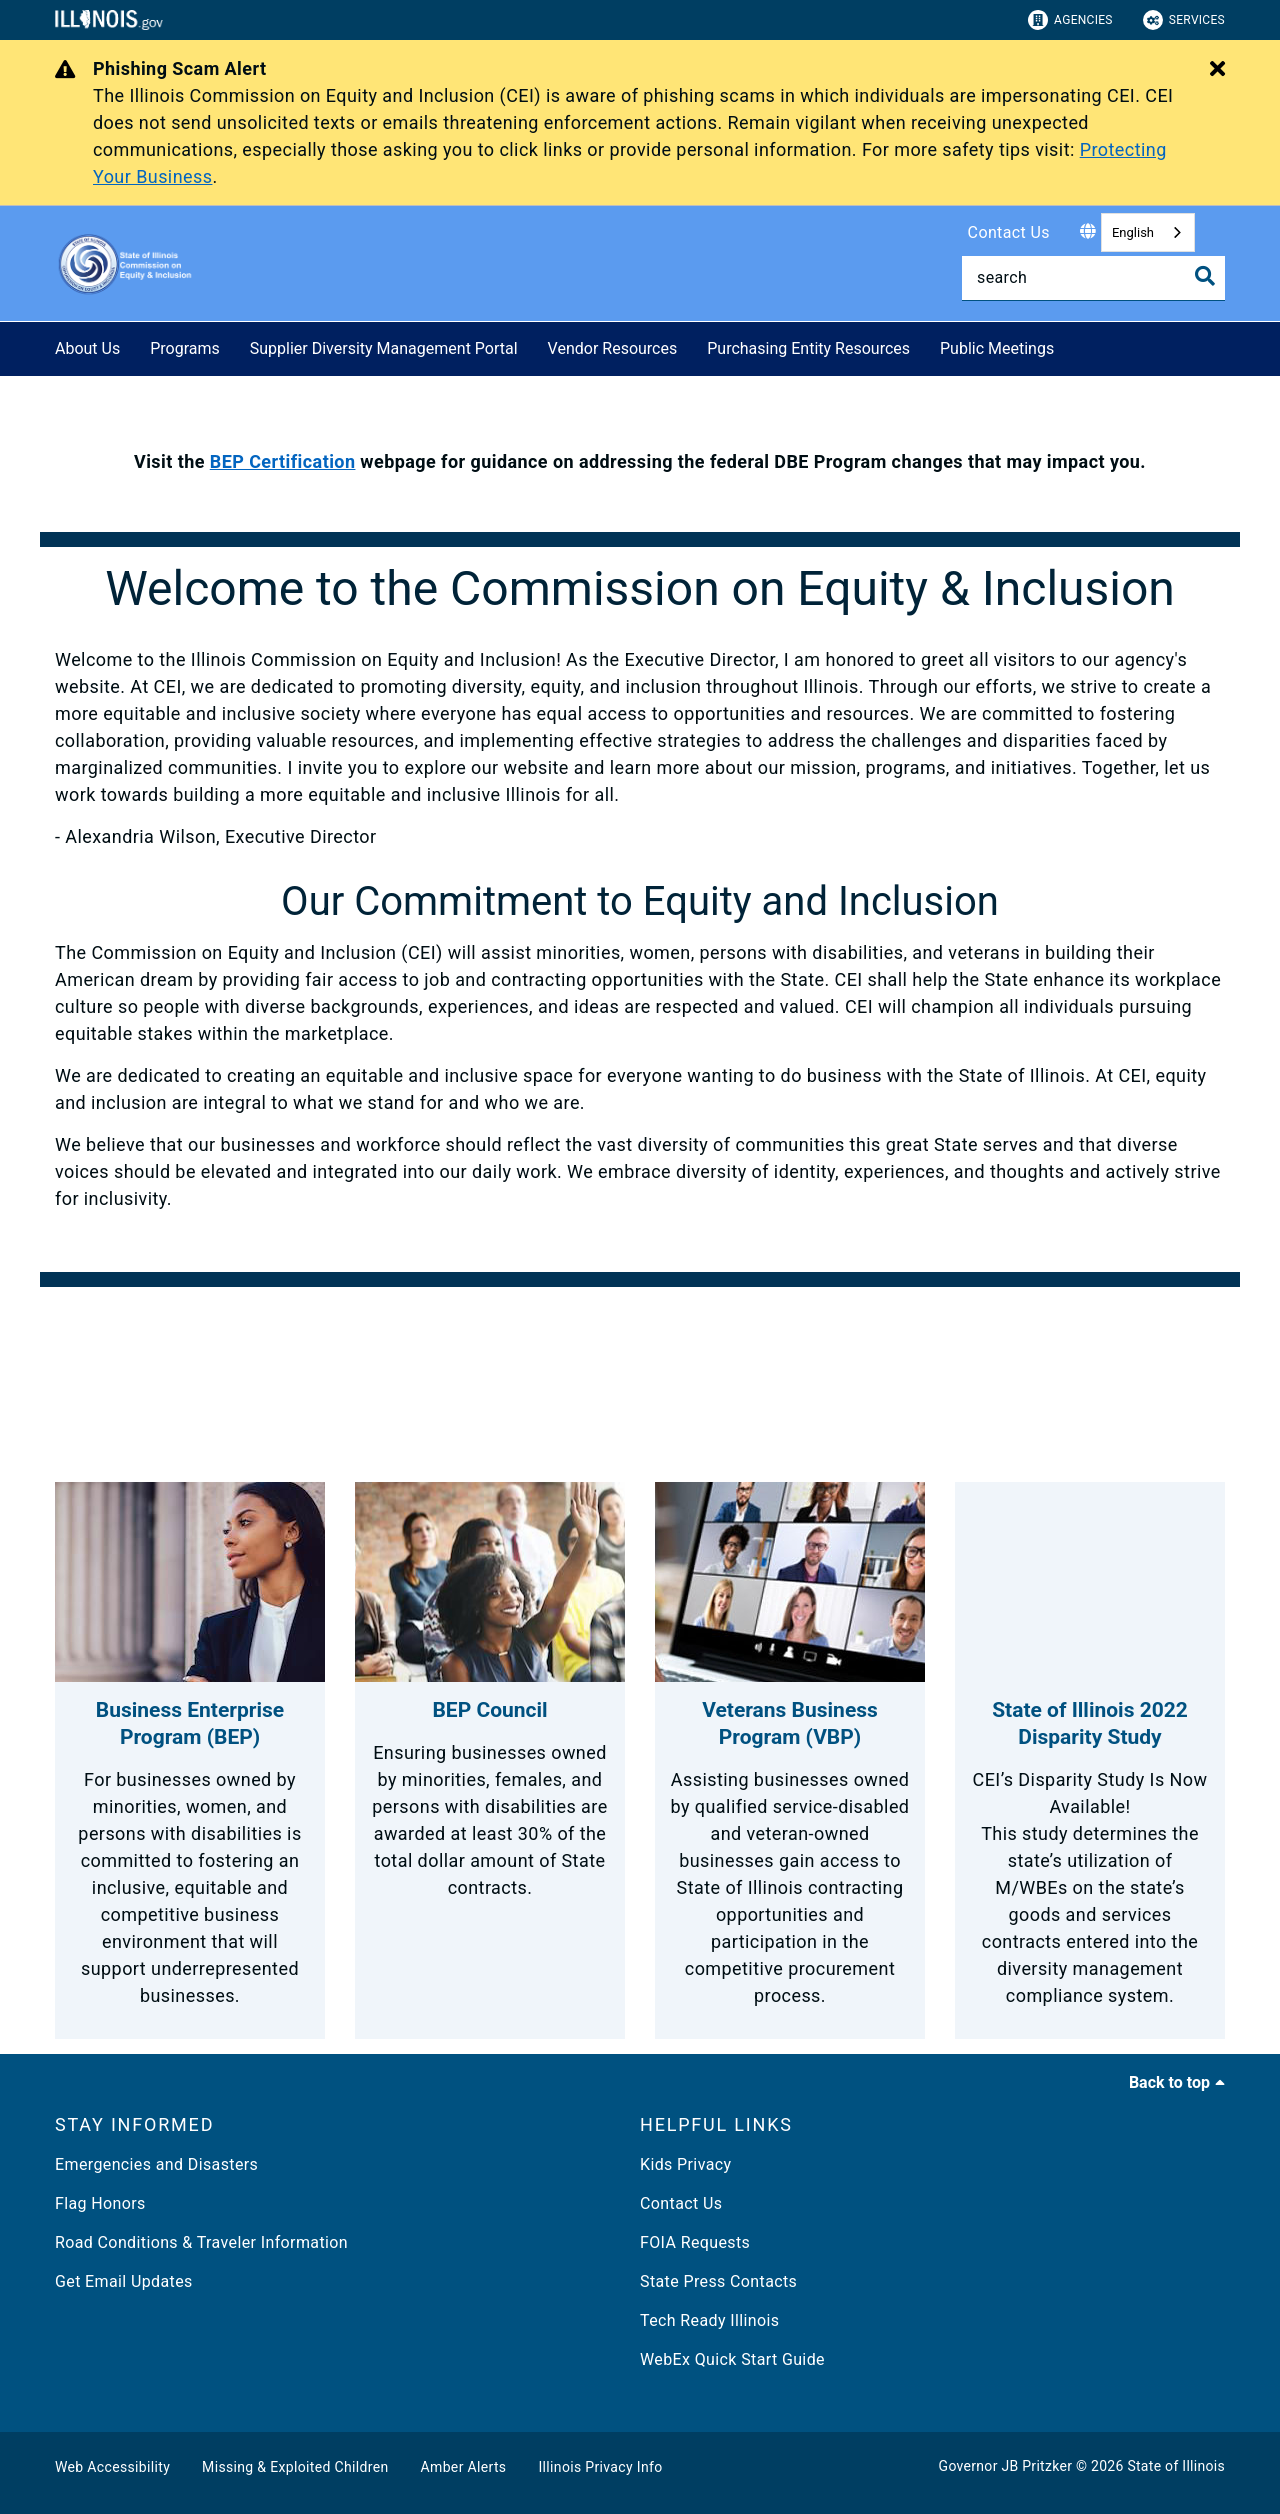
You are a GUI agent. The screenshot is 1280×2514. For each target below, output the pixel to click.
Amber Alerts (464, 2467)
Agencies (1070, 20)
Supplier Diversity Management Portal (384, 348)
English (1133, 232)
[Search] (1093, 278)
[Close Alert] (1217, 70)
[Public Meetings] (1069, 345)
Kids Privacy (685, 2164)
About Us (87, 348)
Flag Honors (100, 2203)
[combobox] (1148, 232)
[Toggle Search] (1205, 276)
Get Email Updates (124, 2281)
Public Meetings (997, 348)
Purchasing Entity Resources (808, 348)
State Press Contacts (718, 2281)
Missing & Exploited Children (295, 2467)
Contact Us (1009, 232)
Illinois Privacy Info (600, 2467)
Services (1184, 20)
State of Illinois (1176, 2466)
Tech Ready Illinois (709, 2320)
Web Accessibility (112, 2467)
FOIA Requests (695, 2242)
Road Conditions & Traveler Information (201, 2242)
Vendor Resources (613, 348)
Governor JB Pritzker (1006, 2466)
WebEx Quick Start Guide (732, 2359)
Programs (185, 348)
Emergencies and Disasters (156, 2164)
